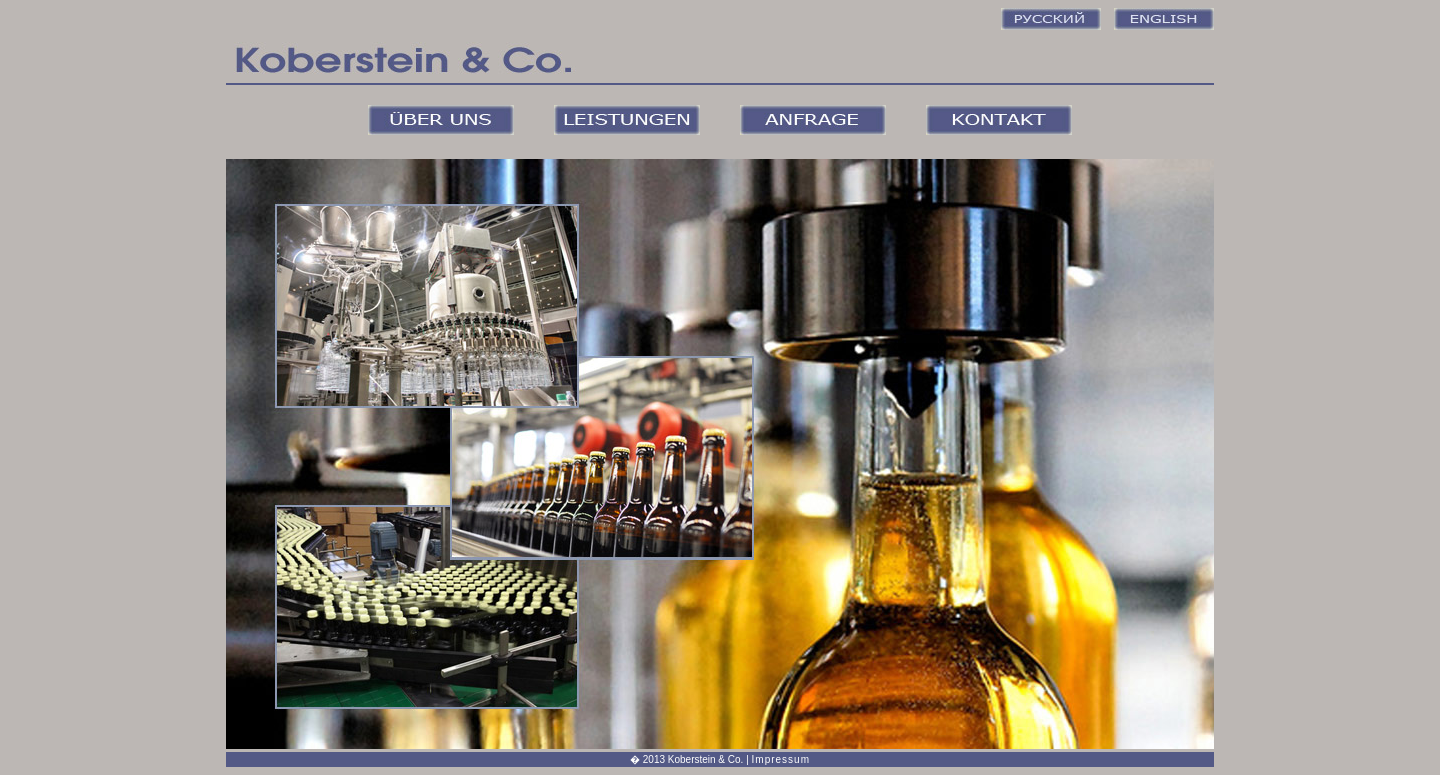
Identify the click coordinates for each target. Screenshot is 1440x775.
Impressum (781, 759)
